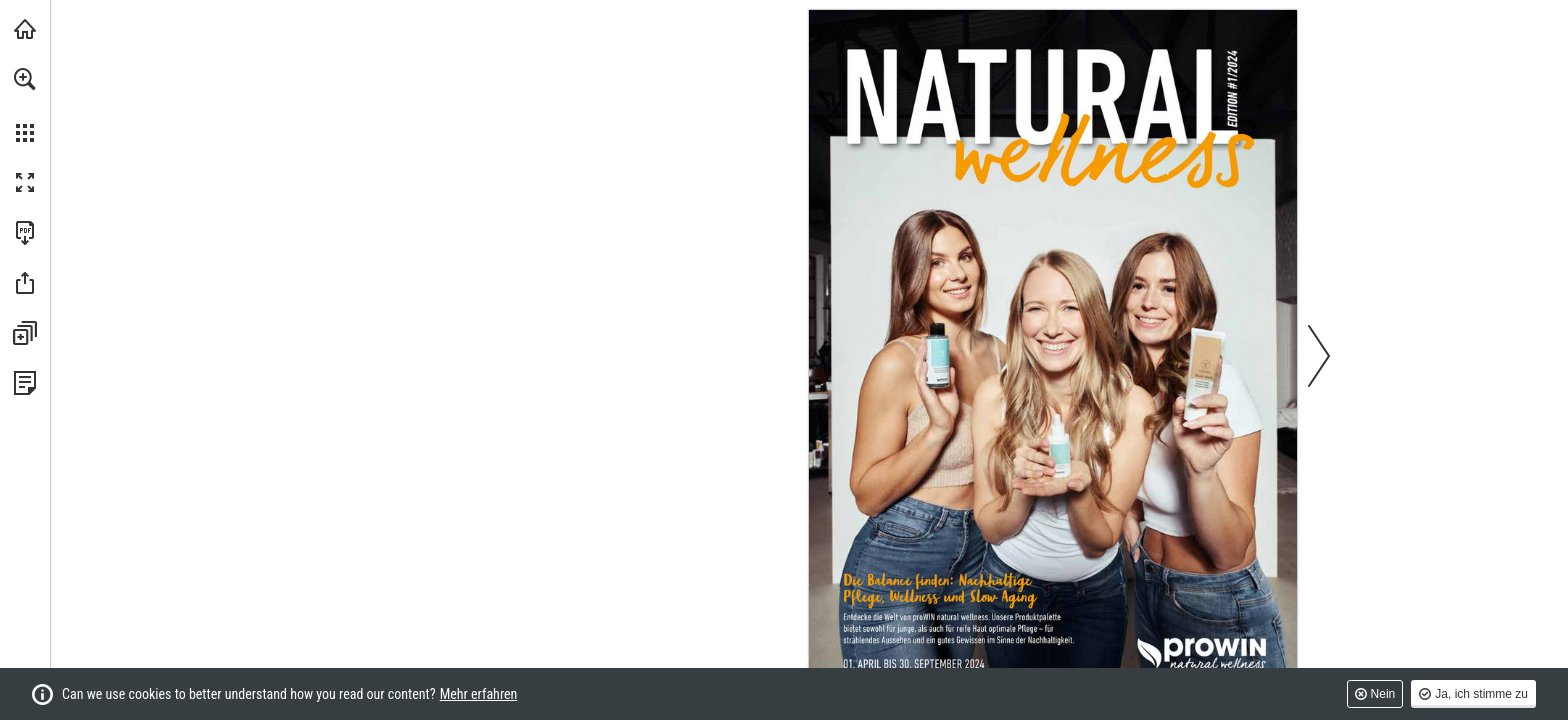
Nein (1383, 694)
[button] (25, 79)
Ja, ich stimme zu (1481, 694)
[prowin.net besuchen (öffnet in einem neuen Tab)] (25, 29)
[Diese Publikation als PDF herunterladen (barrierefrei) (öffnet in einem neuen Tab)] (25, 233)
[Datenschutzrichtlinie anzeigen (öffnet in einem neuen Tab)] (25, 383)
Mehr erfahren (479, 694)
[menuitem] (25, 105)
